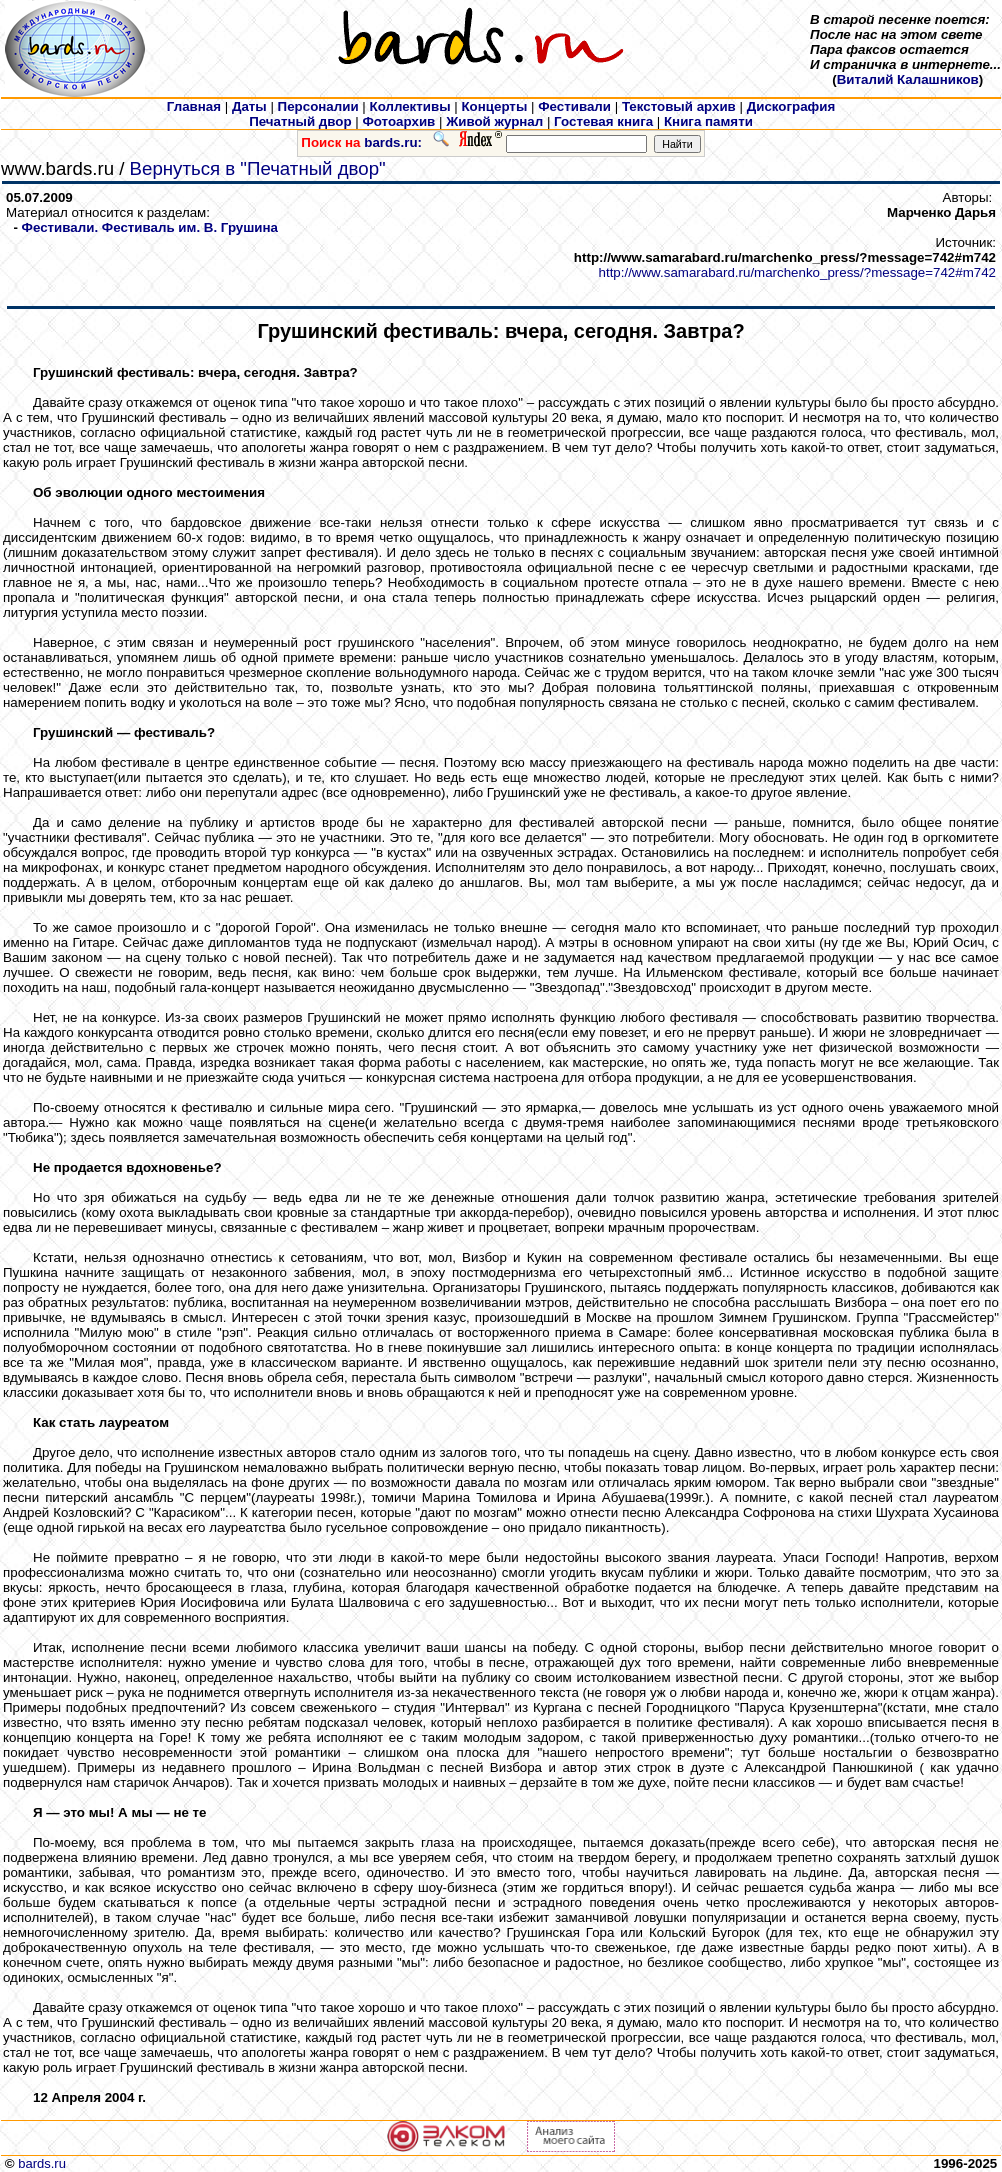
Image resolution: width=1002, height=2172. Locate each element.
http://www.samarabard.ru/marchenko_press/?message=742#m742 (797, 272)
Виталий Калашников (908, 79)
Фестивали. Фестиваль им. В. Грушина (150, 227)
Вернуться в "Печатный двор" (258, 168)
